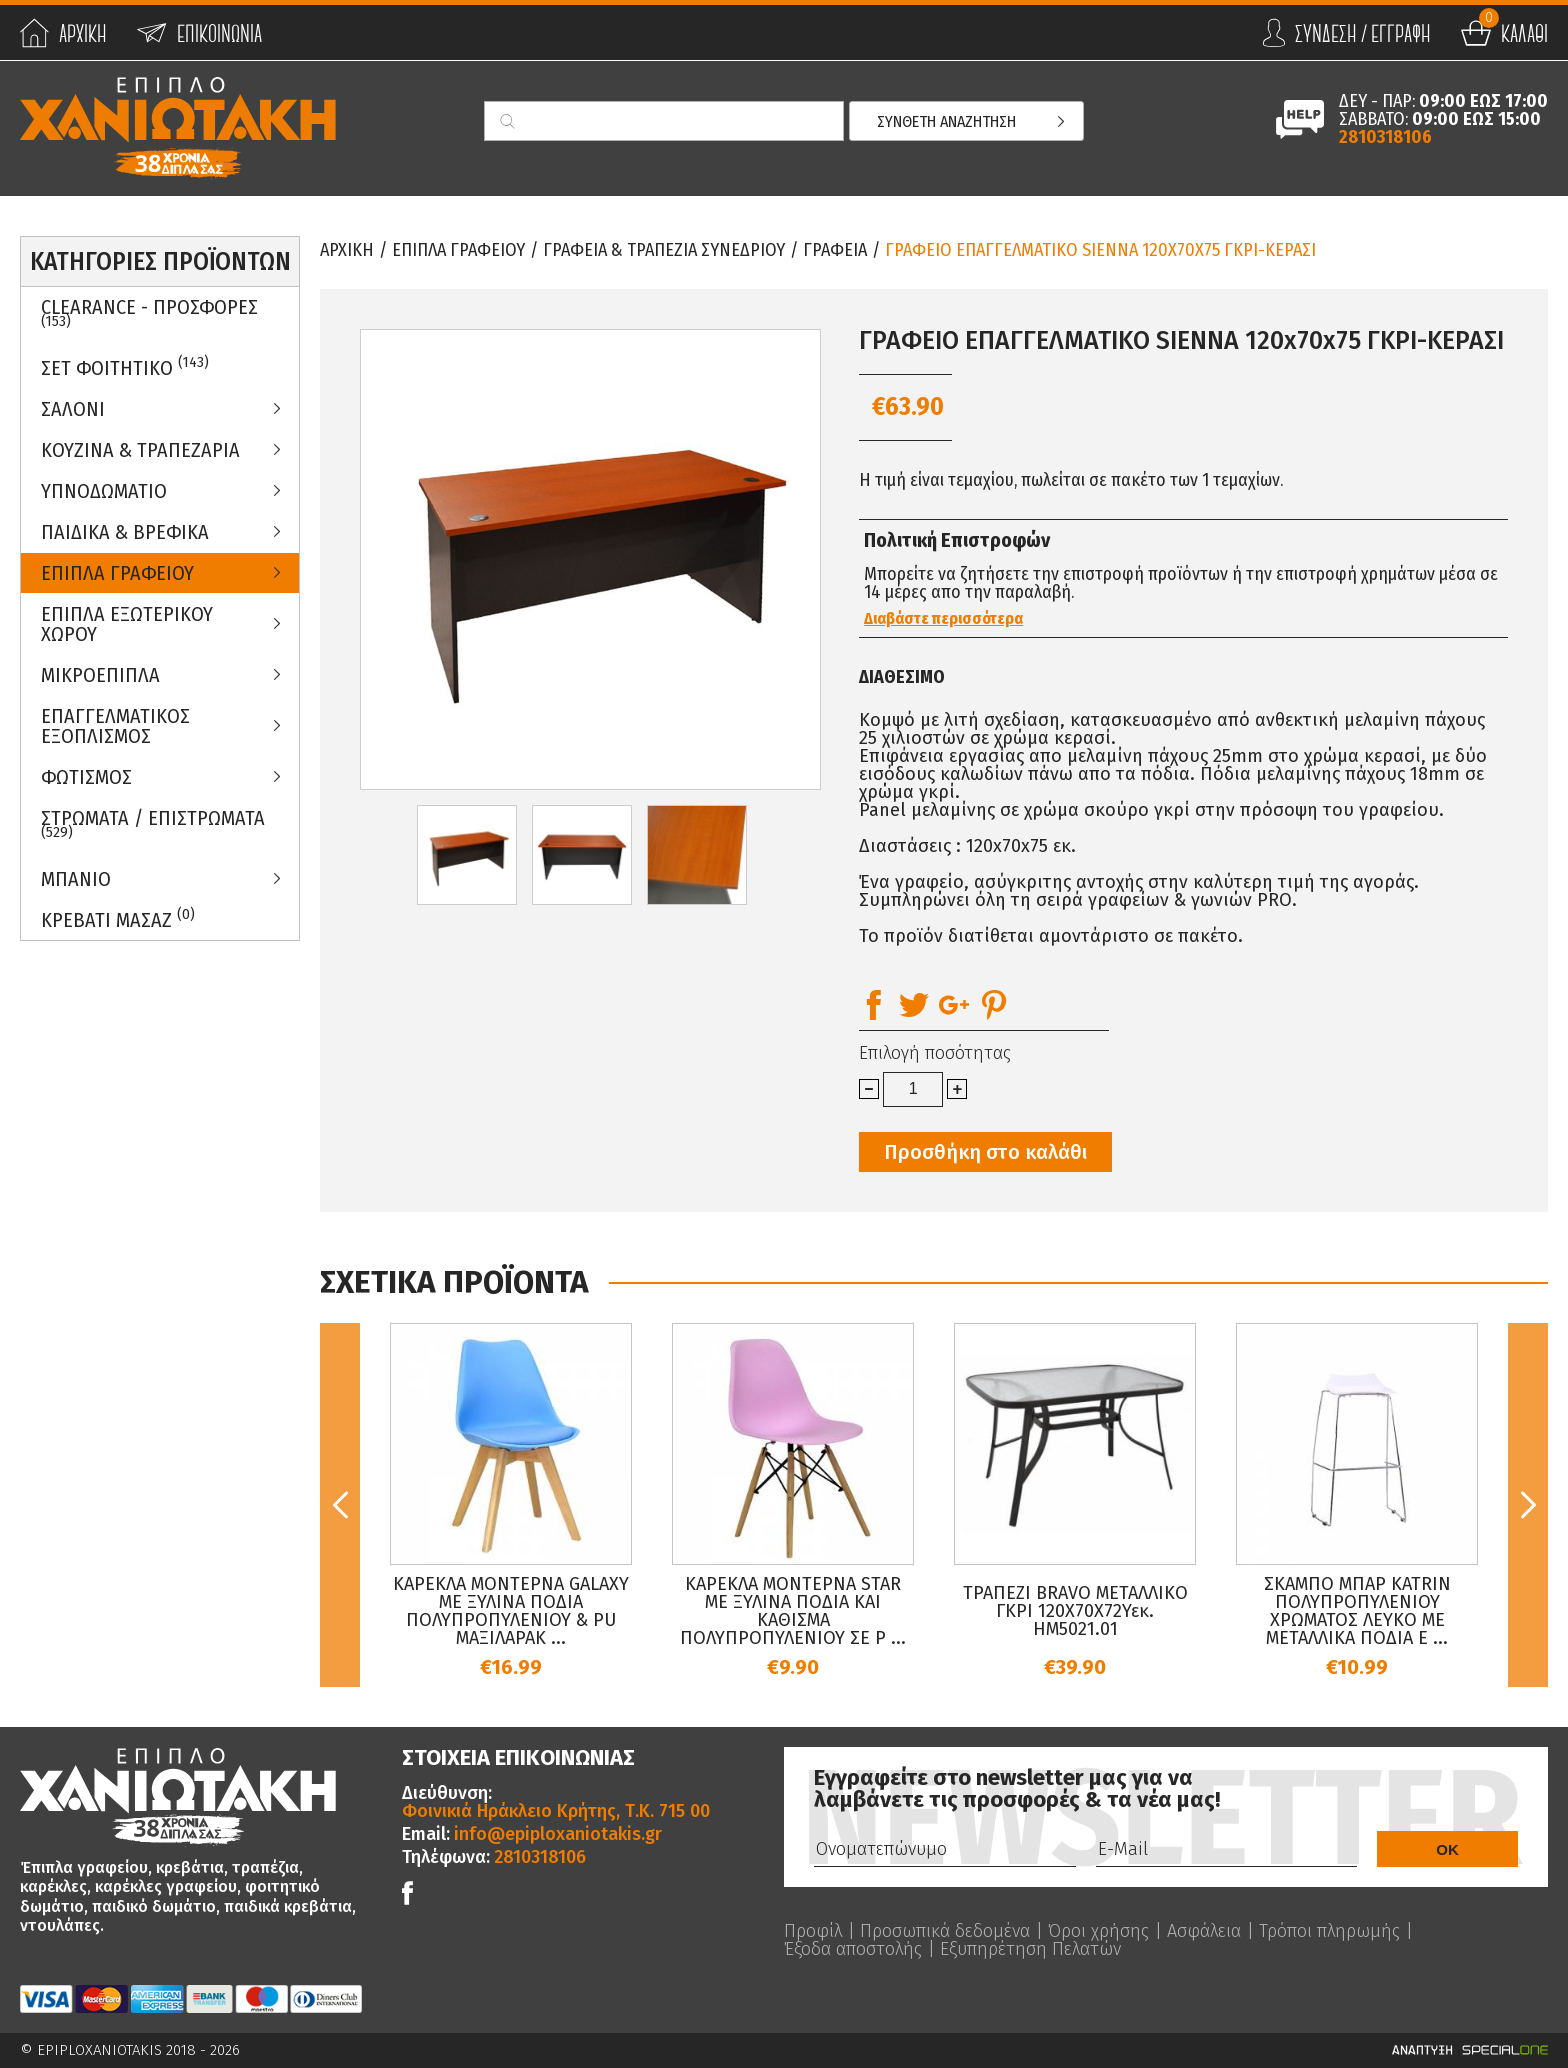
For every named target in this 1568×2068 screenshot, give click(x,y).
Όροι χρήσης (1098, 1931)
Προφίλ (813, 1931)
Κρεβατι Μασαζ (118, 918)
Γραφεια (835, 250)
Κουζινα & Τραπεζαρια (140, 450)
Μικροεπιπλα (100, 675)
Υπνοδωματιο (104, 491)
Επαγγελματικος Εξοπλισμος (115, 726)
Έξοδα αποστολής (853, 1949)
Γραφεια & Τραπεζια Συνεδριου (664, 250)
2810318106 (1385, 137)
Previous (340, 1505)
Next (1528, 1505)
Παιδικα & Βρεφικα (125, 532)
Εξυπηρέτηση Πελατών (1030, 1949)
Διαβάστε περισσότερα (943, 619)
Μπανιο (76, 879)
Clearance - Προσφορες (149, 313)
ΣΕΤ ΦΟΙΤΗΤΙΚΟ (125, 366)
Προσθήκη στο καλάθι (985, 1152)
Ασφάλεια (1204, 1931)
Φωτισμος (86, 777)
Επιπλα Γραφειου (117, 573)
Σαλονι (73, 409)
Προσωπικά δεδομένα (945, 1931)
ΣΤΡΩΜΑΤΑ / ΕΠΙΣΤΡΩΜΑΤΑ (153, 824)
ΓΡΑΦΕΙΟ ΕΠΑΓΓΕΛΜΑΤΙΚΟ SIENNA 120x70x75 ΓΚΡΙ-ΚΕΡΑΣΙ (1100, 250)
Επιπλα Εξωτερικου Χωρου (127, 624)
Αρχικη (347, 250)
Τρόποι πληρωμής (1329, 1931)
